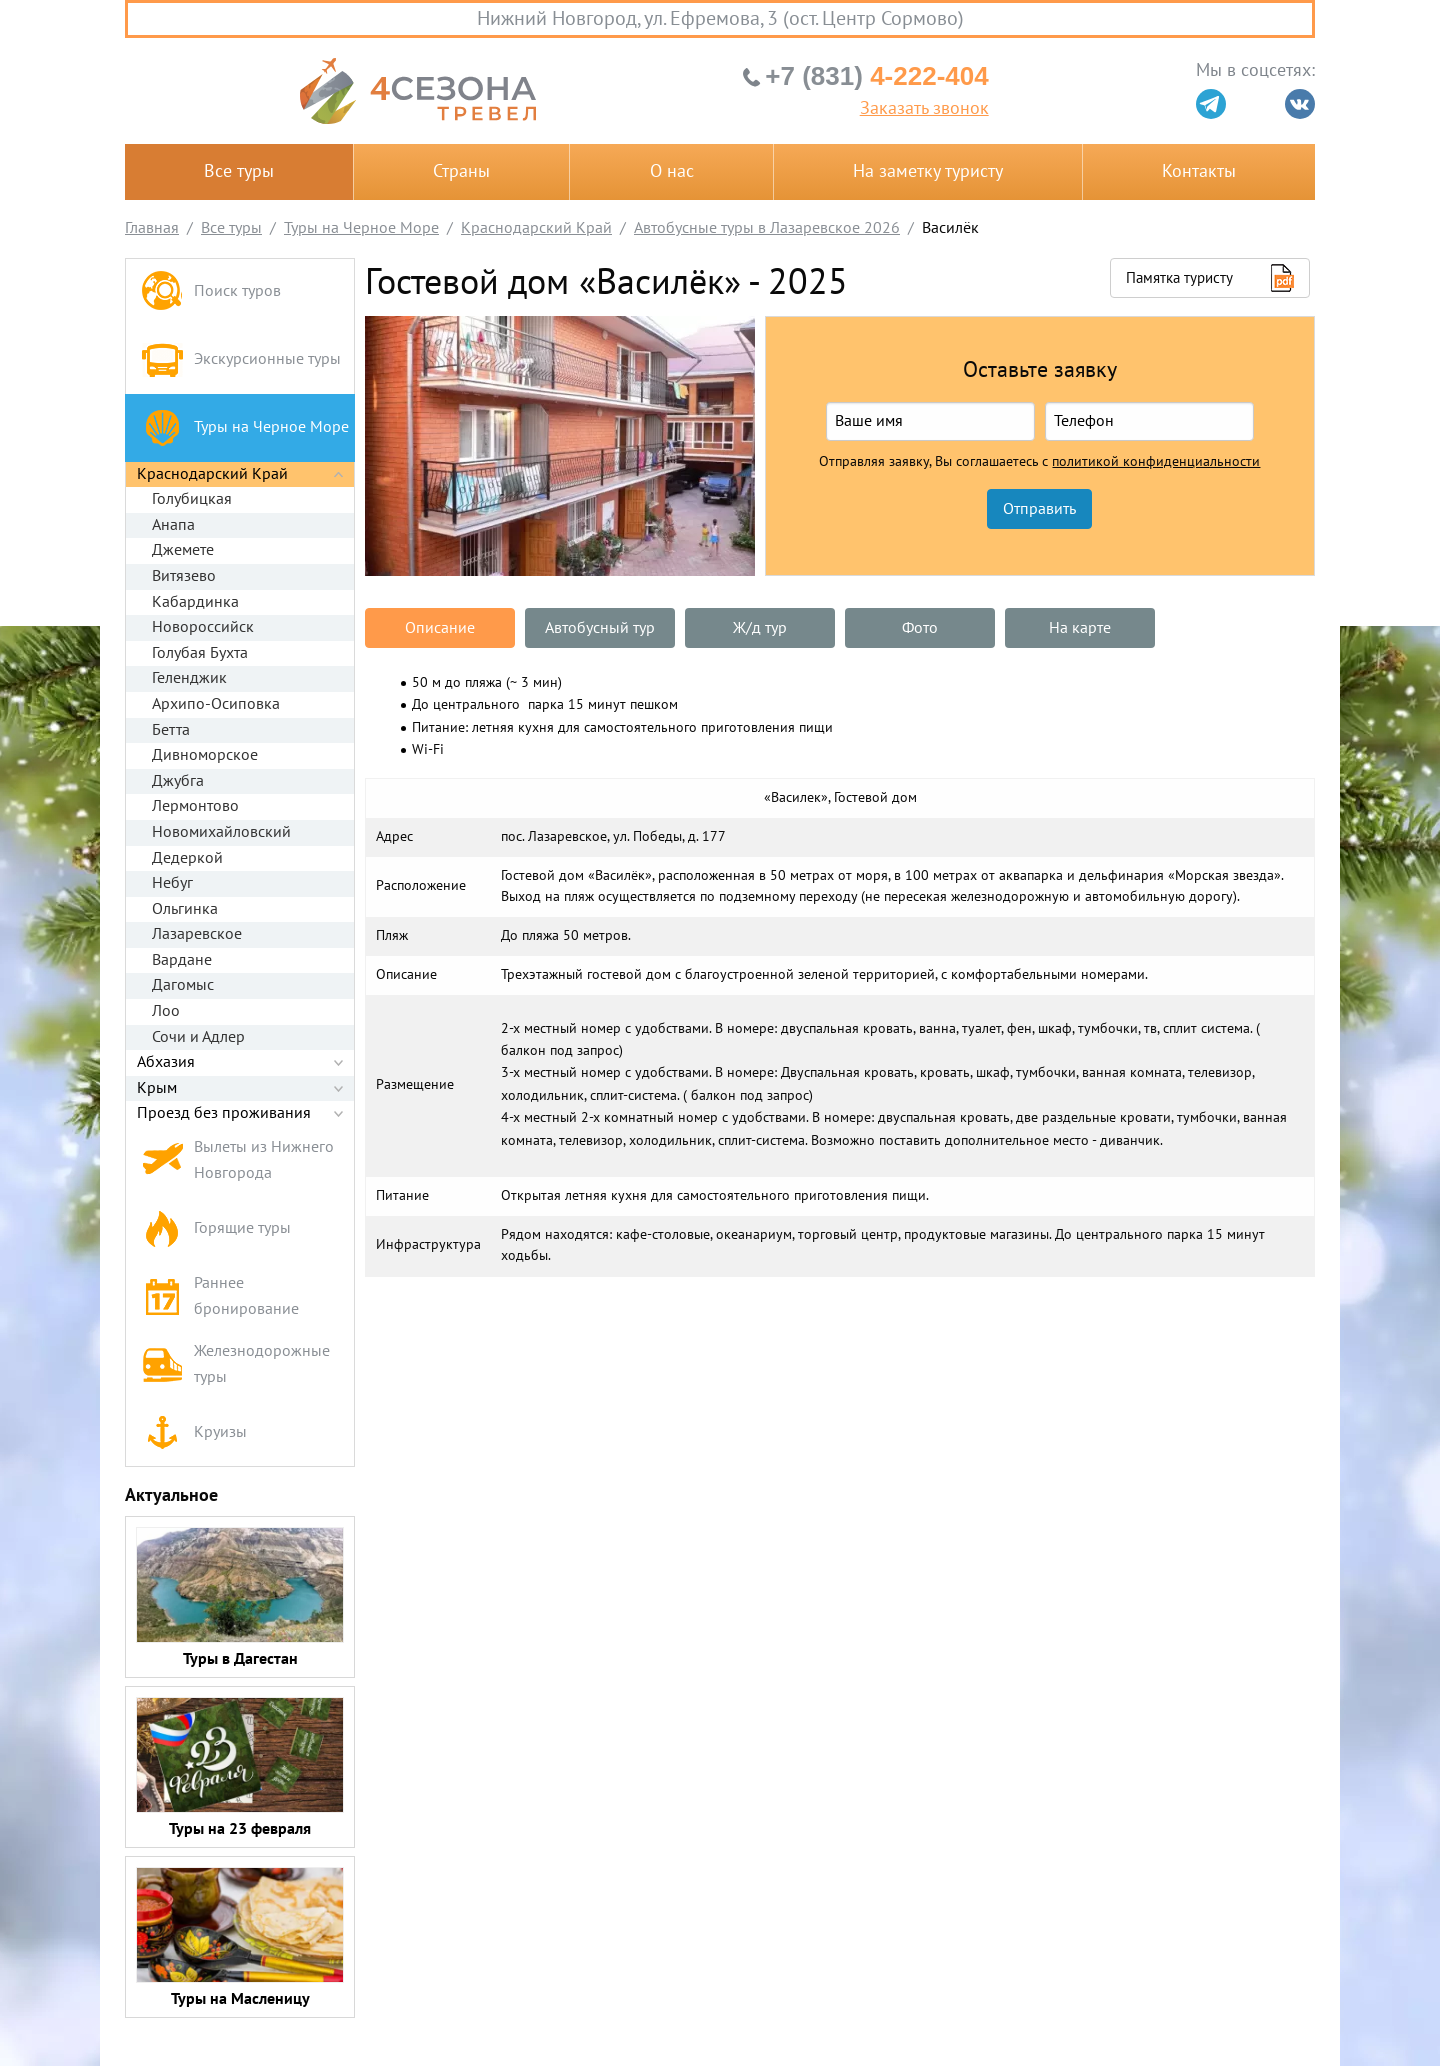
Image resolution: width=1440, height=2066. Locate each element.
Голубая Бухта (200, 653)
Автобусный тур (600, 628)
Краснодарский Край (212, 474)
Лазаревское (197, 934)
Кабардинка (195, 602)
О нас (672, 171)
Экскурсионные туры (241, 359)
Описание (440, 628)
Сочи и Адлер (198, 1037)
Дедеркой (187, 858)
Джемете (183, 550)
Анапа (173, 525)
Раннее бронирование (220, 1296)
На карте (1080, 628)
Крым (157, 1088)
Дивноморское (205, 755)
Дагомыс (183, 985)
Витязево (184, 576)
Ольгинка (185, 909)
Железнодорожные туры (235, 1364)
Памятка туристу (1179, 278)
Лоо (166, 1011)
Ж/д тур (760, 628)
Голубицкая (192, 499)
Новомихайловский (221, 832)
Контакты (1199, 171)
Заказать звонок (924, 109)
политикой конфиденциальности (1156, 462)
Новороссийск (203, 627)
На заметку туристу (928, 171)
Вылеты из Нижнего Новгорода (237, 1160)
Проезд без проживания (224, 1113)
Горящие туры (216, 1229)
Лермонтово (195, 806)
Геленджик (189, 678)
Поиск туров (211, 292)
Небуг (172, 883)
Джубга (178, 781)
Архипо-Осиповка (216, 704)
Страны (461, 171)
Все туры (239, 171)
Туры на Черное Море (245, 427)
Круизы (194, 1432)
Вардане (182, 960)
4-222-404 (876, 76)
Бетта (171, 730)
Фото (920, 628)
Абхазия (166, 1062)
